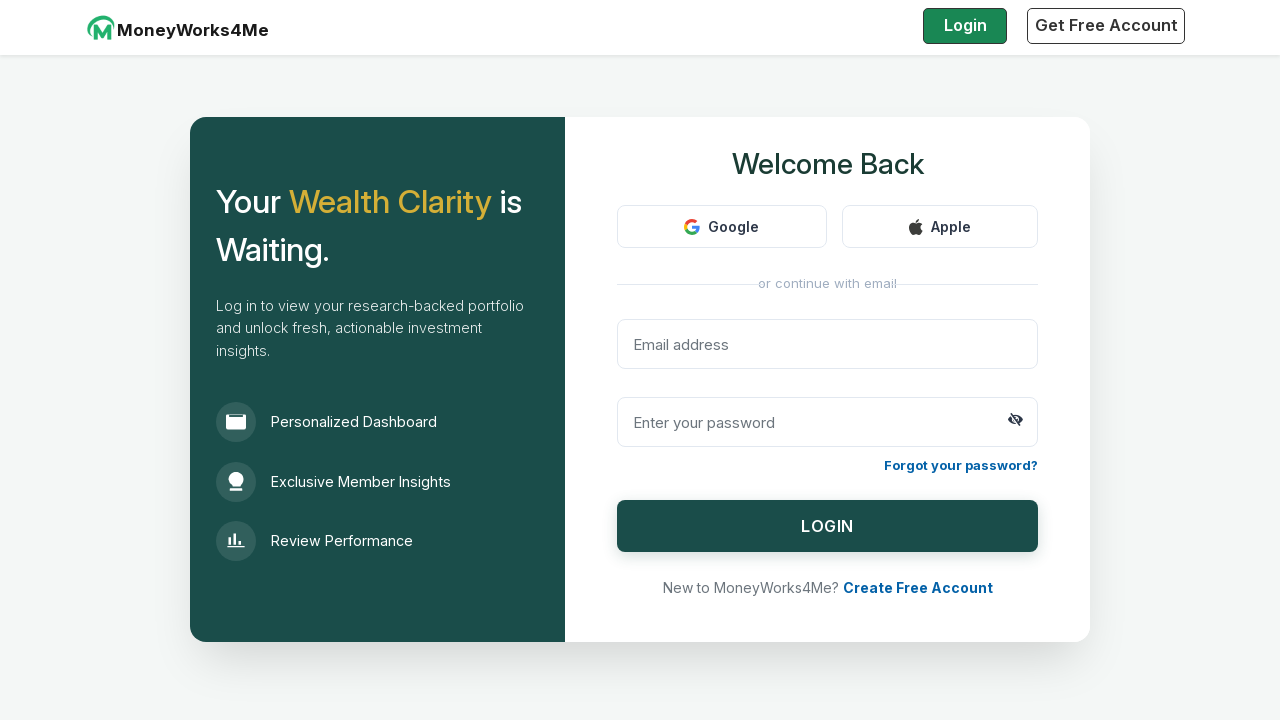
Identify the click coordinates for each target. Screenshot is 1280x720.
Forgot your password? (961, 465)
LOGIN (827, 526)
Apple (940, 226)
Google (721, 226)
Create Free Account (918, 587)
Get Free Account (1106, 25)
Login (965, 25)
